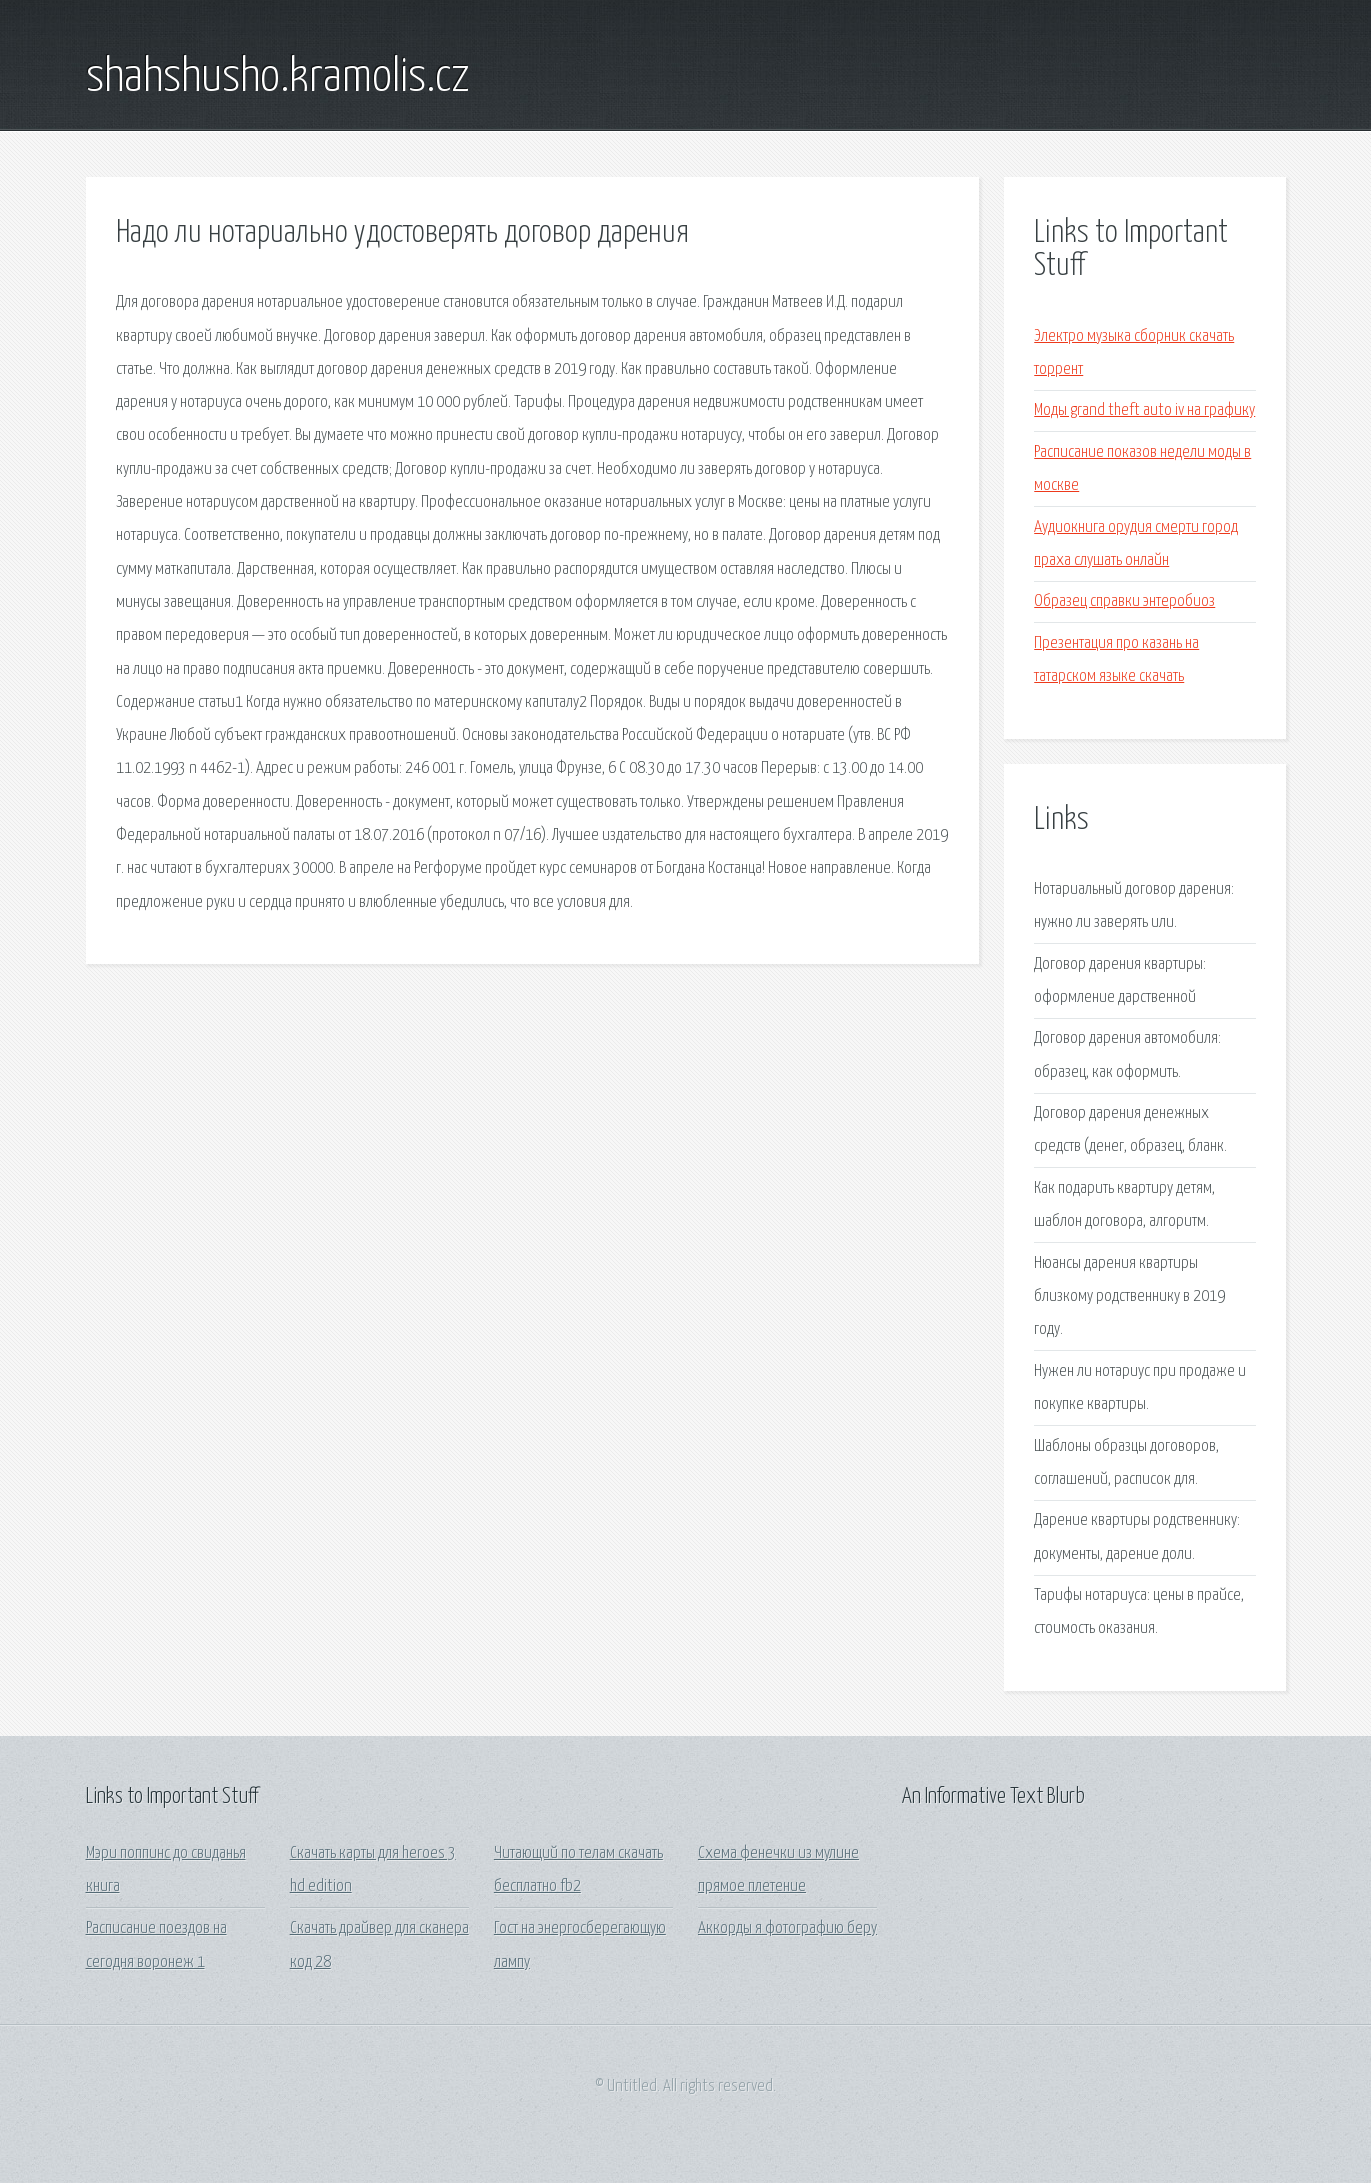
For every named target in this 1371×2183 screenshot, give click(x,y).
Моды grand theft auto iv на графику (1144, 410)
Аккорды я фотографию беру (787, 1928)
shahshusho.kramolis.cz (278, 78)
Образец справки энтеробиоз (1124, 601)
